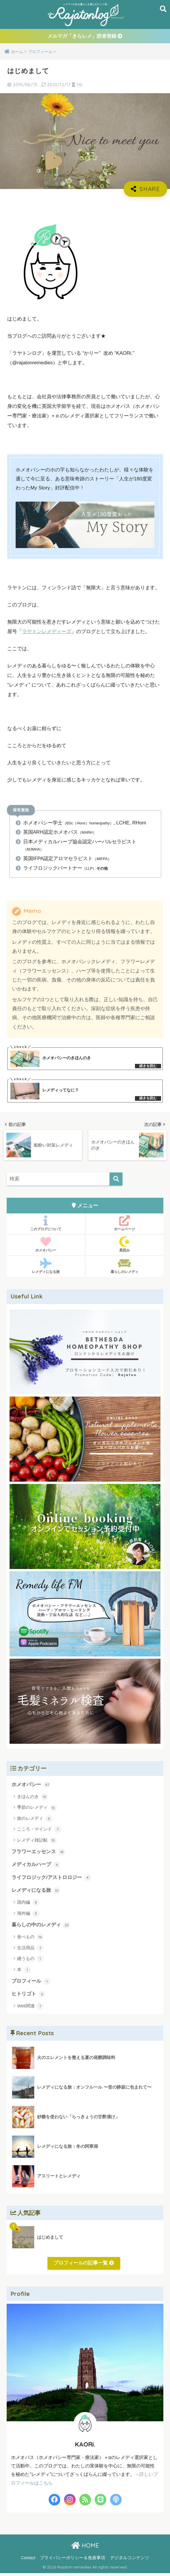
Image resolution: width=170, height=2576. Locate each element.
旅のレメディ (34, 1820)
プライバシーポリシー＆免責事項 (72, 2560)
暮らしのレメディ (124, 1268)
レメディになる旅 (46, 1268)
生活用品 (30, 1950)
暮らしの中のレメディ (41, 1927)
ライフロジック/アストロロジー (51, 1879)
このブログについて (46, 1225)
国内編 (28, 1905)
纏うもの (30, 1961)
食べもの (30, 1939)
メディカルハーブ (36, 1866)
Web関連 (30, 2009)
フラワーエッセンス (38, 1853)
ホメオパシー (46, 1246)
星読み (124, 1246)
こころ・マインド (39, 1831)
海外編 (28, 1915)
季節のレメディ (36, 1809)
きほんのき (32, 1798)
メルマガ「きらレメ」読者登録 (85, 36)
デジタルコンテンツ (129, 2560)
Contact (28, 2560)
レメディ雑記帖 (36, 1842)
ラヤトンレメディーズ (46, 632)
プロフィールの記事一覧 (84, 2266)
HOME (85, 2548)
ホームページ (124, 1225)
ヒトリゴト (28, 1996)
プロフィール (31, 1983)
